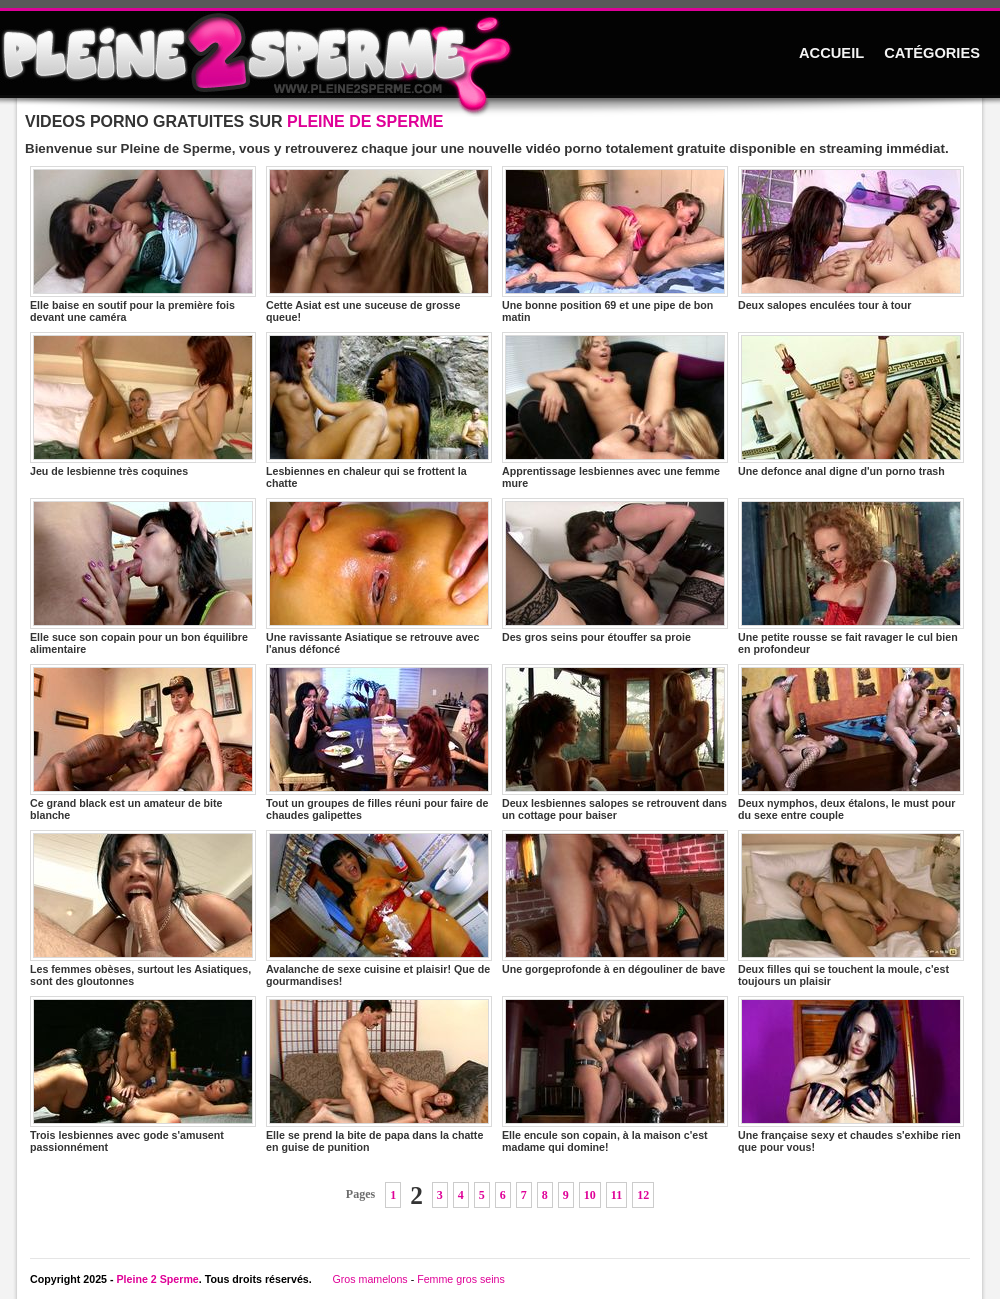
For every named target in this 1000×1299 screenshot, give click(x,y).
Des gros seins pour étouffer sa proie (615, 570)
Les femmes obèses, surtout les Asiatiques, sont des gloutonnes (143, 908)
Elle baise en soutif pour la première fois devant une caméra (143, 244)
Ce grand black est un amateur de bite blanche (143, 742)
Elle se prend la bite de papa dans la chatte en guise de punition (379, 1074)
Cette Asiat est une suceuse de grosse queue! (379, 244)
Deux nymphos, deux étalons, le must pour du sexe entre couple (851, 742)
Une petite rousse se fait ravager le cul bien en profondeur (851, 576)
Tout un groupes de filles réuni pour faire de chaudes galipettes (379, 742)
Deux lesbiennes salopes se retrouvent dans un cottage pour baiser (615, 742)
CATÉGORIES (932, 53)
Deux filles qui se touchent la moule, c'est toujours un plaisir (851, 908)
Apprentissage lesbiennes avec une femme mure (615, 410)
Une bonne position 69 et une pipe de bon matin (615, 244)
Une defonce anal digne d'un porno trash (851, 404)
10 (590, 1195)
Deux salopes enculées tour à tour (851, 238)
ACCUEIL (831, 53)
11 (616, 1195)
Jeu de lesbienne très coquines (143, 404)
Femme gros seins (461, 1279)
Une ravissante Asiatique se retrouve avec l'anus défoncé (379, 576)
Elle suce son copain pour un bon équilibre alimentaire (143, 576)
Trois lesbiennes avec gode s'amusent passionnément (143, 1074)
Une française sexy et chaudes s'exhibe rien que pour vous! (851, 1074)
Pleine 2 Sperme (157, 1279)
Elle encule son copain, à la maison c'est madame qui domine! (615, 1074)
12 (643, 1195)
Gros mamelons (369, 1279)
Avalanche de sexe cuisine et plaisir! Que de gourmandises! (379, 908)
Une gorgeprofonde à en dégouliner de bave (615, 902)
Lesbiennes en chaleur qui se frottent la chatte (379, 410)
